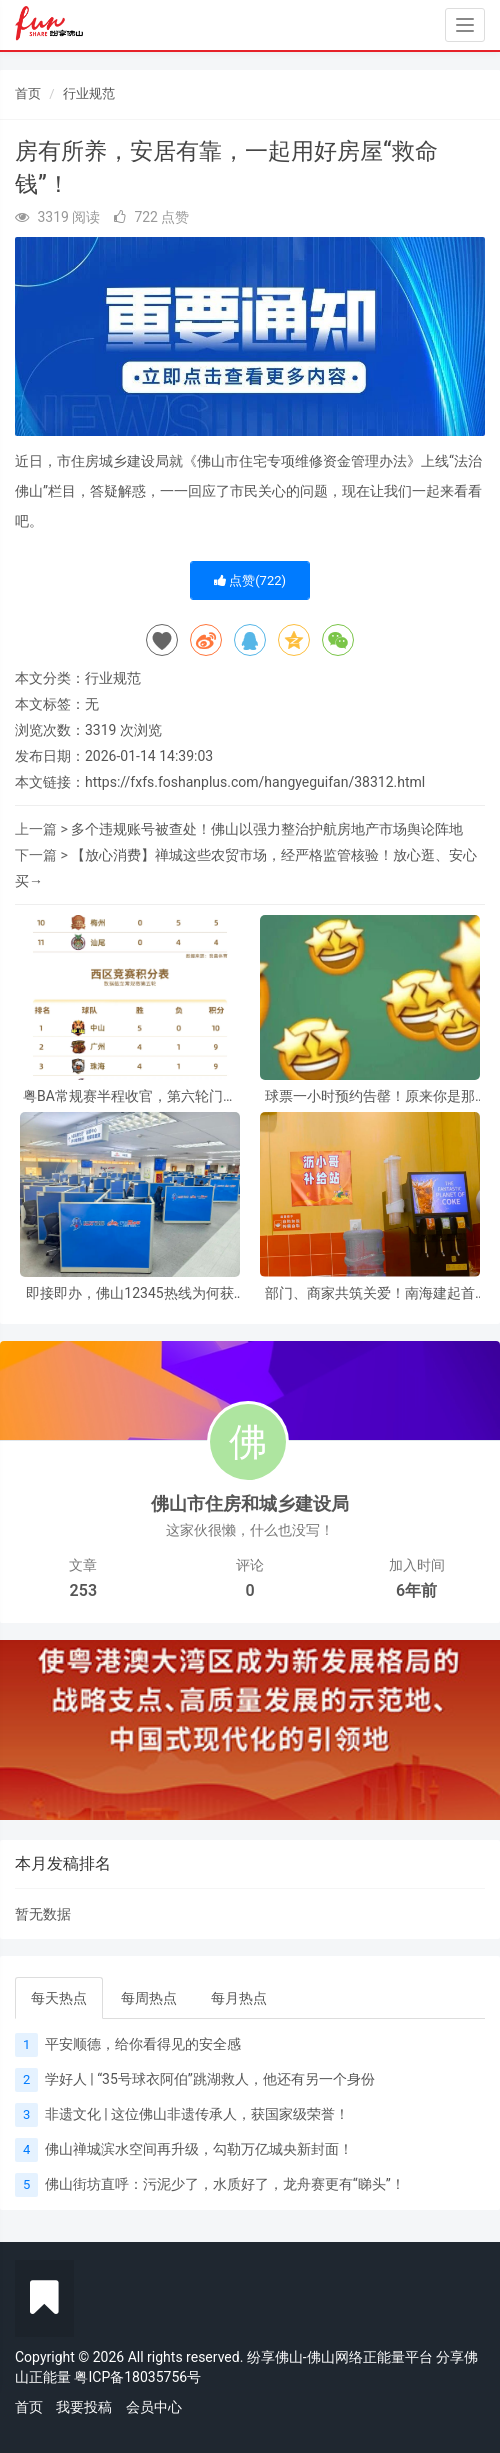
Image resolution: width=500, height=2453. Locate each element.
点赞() (250, 580)
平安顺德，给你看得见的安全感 (143, 2044)
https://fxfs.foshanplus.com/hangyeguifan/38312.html (255, 782)
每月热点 (239, 1998)
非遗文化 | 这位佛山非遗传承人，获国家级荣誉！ (197, 2114)
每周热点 (149, 1998)
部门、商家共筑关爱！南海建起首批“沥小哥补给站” (370, 1293)
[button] (37, 1730)
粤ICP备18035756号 (137, 2377)
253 (83, 1590)
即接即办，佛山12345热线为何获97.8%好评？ (129, 1293)
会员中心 (154, 2407)
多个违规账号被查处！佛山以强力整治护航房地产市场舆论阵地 (267, 829)
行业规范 (89, 93)
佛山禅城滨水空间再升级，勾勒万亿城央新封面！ (199, 2149)
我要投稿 (84, 2407)
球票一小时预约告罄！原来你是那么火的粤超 (370, 1096)
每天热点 (59, 1998)
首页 (28, 93)
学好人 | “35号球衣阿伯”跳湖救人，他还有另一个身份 (210, 2079)
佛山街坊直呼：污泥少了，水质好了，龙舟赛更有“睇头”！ (225, 2184)
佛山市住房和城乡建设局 (250, 1503)
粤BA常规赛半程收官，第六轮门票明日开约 (130, 1096)
